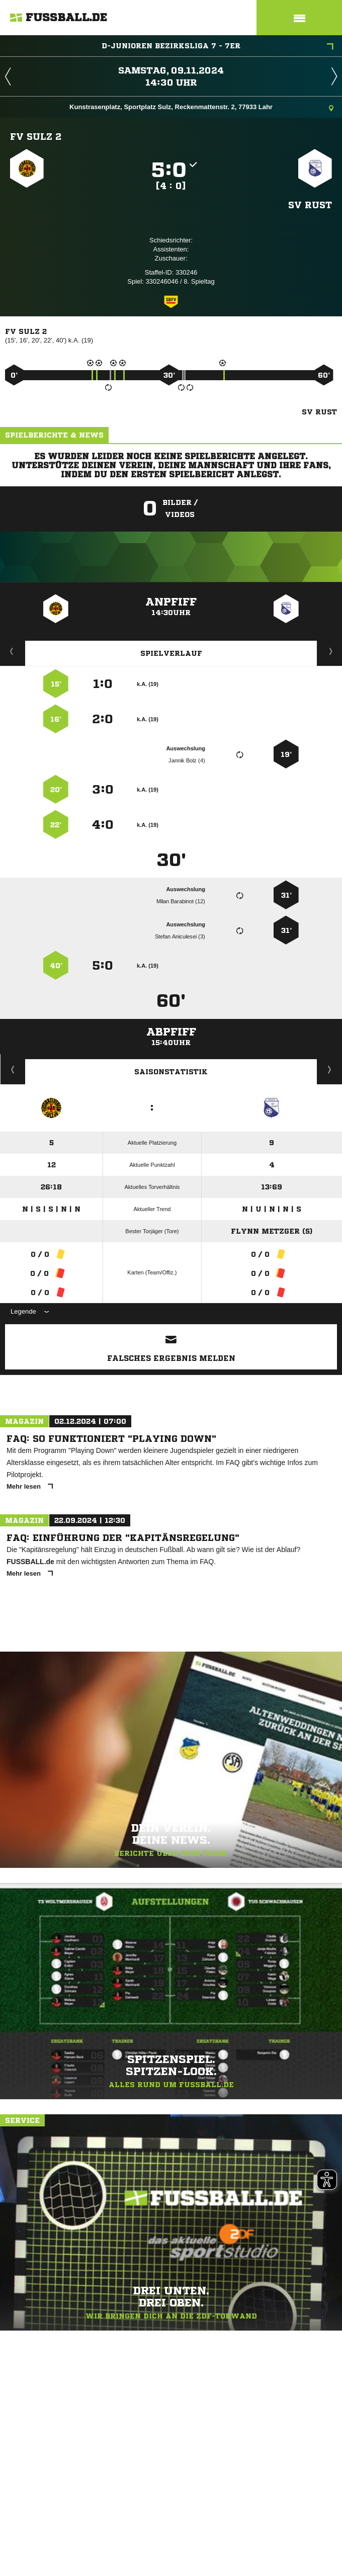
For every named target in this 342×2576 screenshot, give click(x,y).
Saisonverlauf (329, 1069)
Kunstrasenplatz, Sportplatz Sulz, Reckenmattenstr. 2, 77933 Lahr (201, 108)
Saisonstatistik (171, 1071)
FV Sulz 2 (35, 136)
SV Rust (310, 204)
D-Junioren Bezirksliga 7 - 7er (217, 46)
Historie (13, 1069)
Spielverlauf (171, 653)
